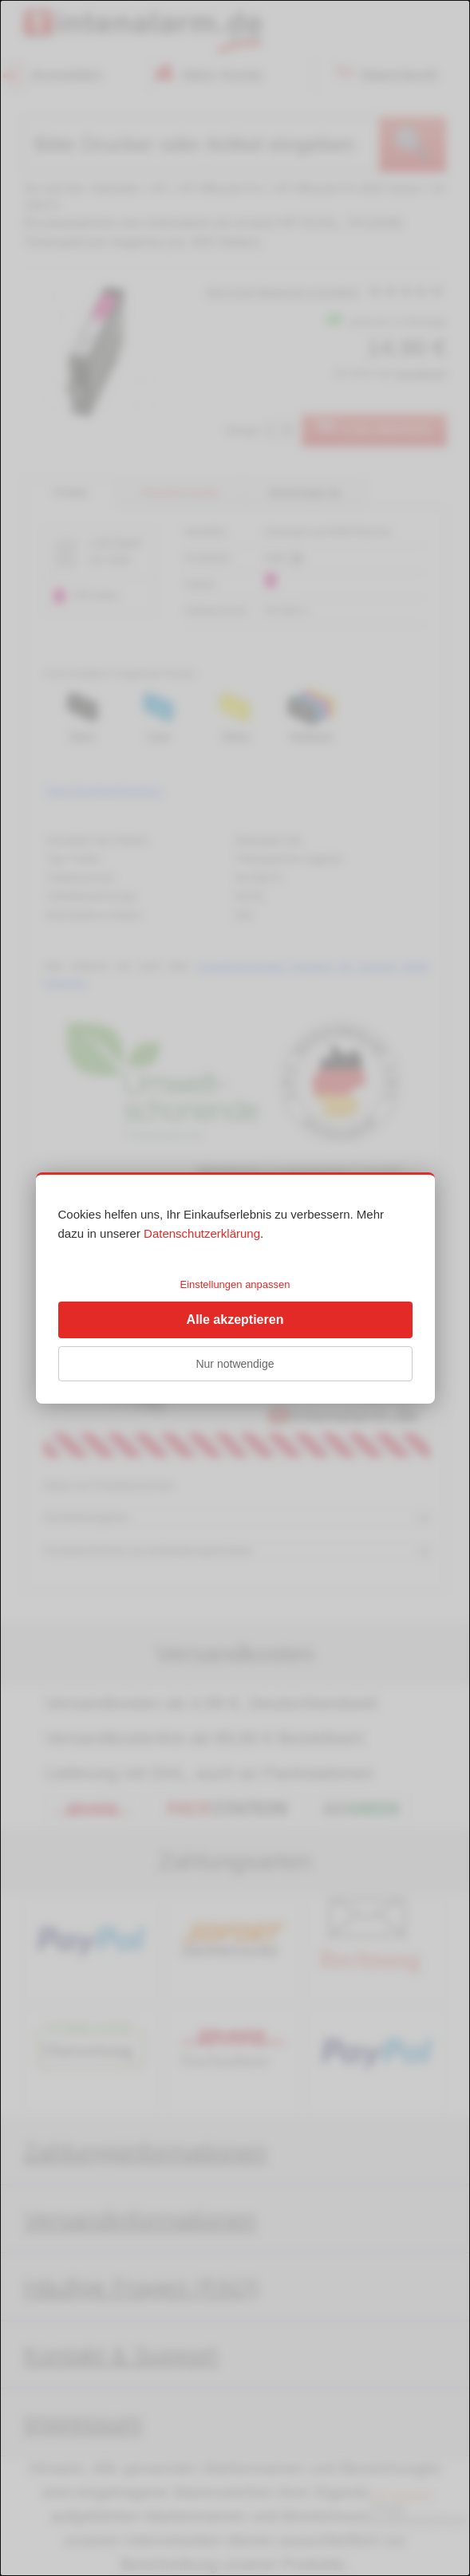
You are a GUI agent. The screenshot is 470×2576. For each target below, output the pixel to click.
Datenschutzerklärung (202, 1233)
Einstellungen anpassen (235, 1284)
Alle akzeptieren (235, 1319)
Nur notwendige (235, 1363)
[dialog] (235, 1288)
